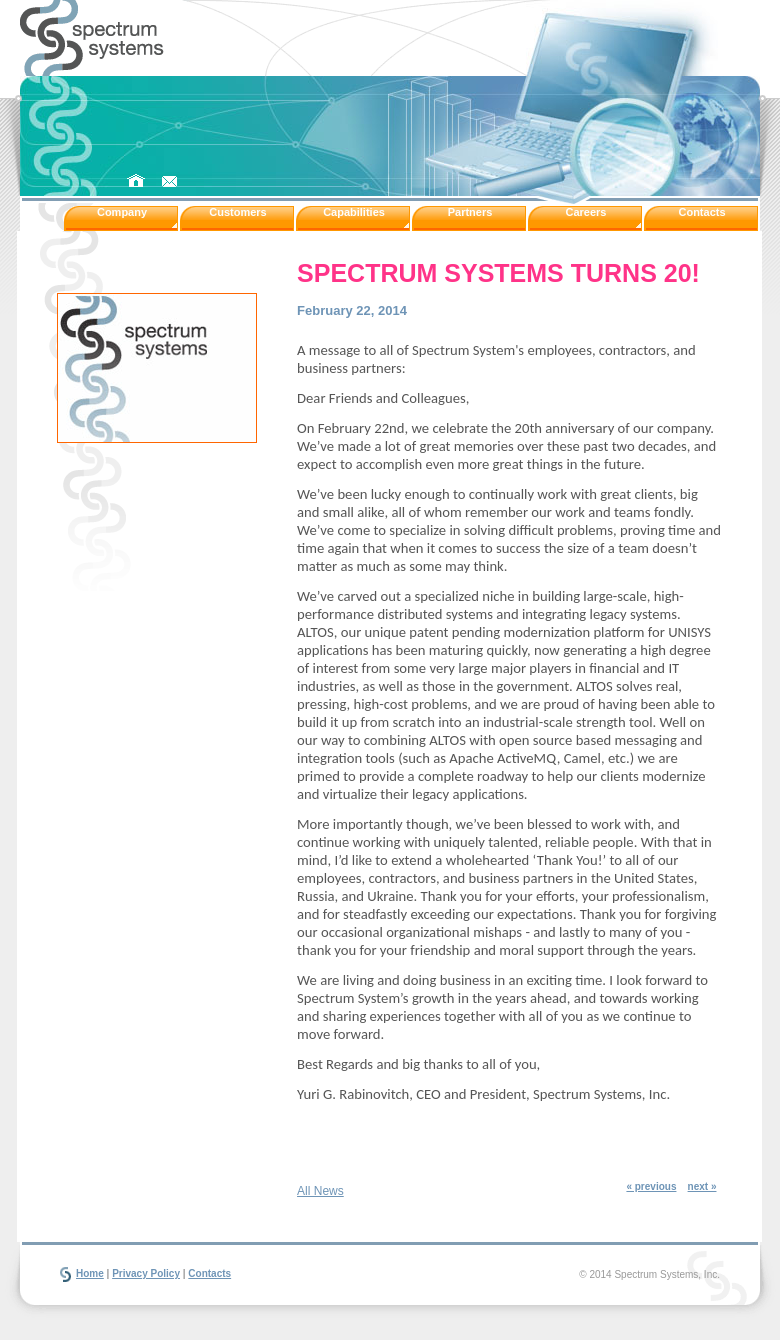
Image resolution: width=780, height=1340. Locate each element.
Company (122, 212)
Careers (586, 212)
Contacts (701, 212)
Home (90, 1273)
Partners (470, 212)
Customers (237, 212)
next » (702, 1186)
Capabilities (354, 212)
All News (320, 1191)
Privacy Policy (146, 1273)
